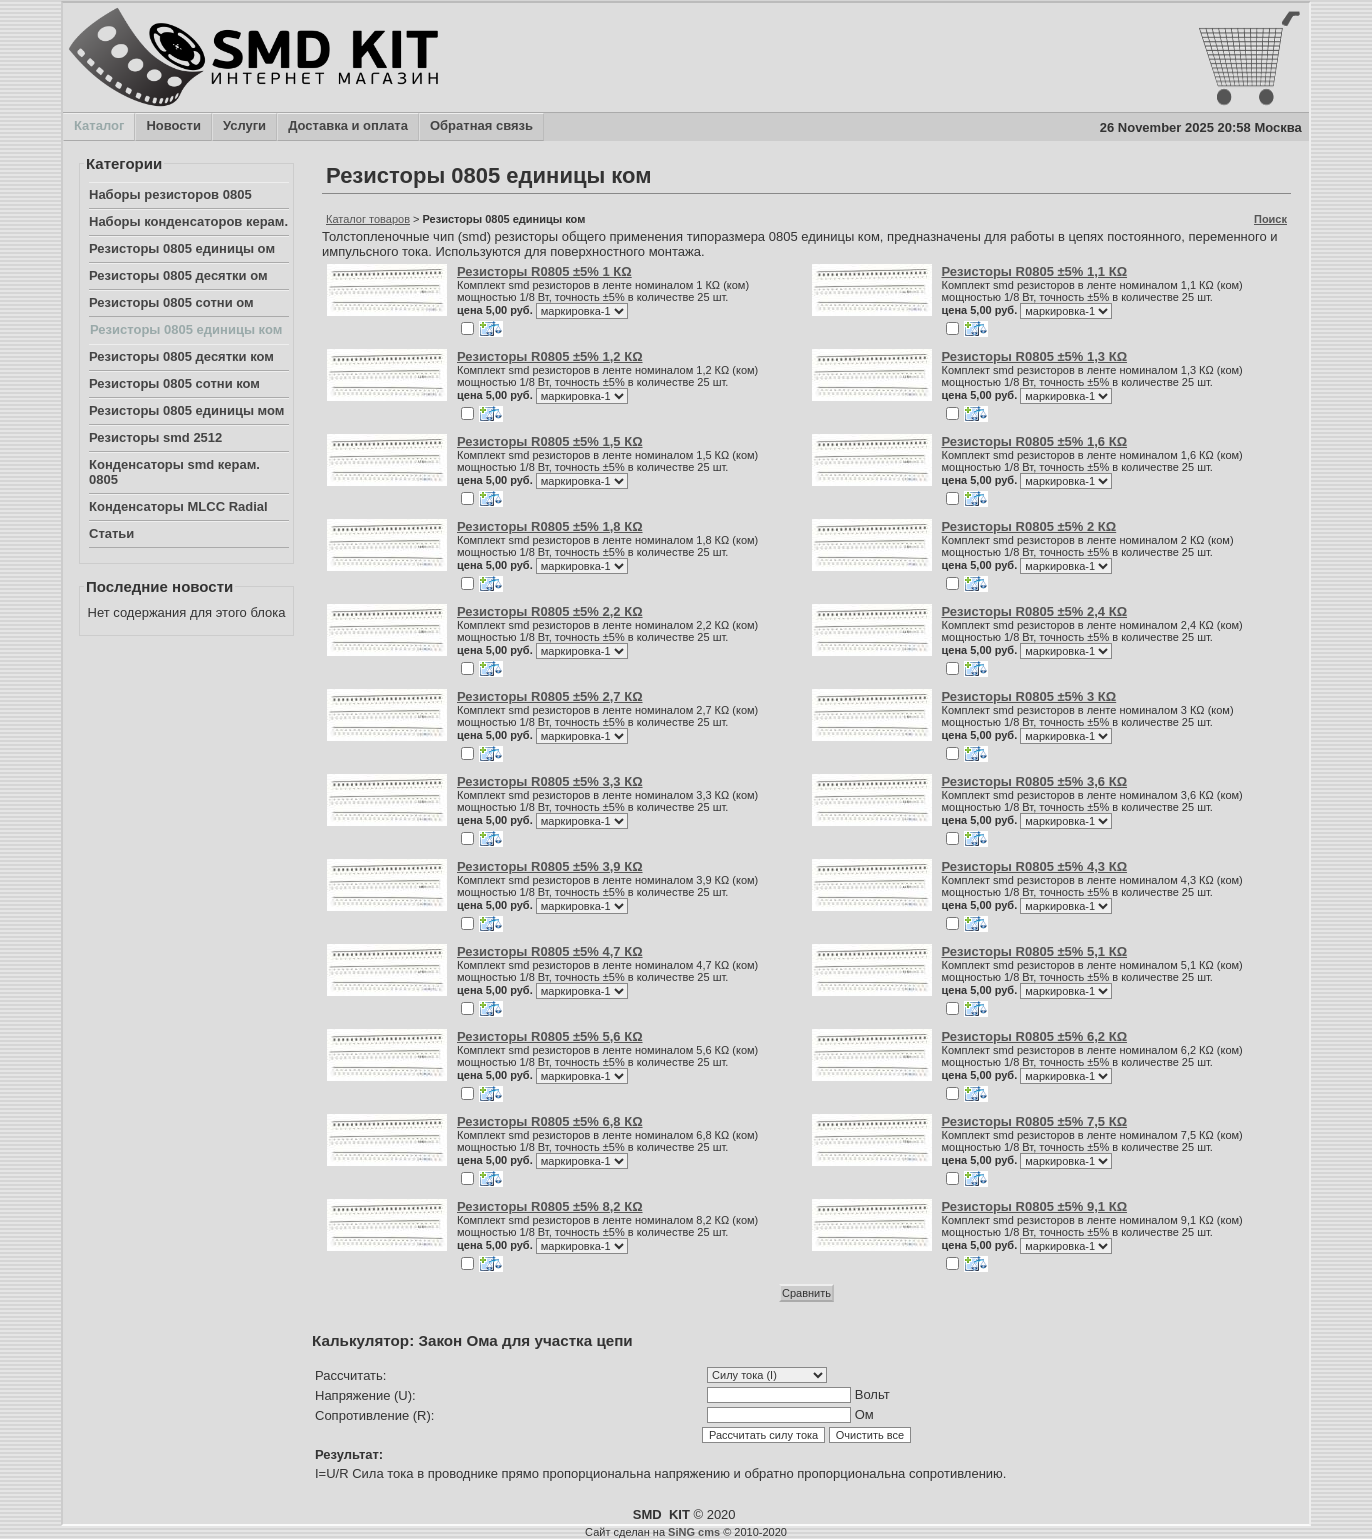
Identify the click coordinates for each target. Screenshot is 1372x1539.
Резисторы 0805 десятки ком (181, 356)
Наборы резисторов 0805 (170, 194)
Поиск (1270, 219)
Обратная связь (481, 127)
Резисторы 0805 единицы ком (186, 329)
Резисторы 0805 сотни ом (171, 302)
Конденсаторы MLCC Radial (178, 506)
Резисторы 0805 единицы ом (182, 248)
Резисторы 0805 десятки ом (178, 275)
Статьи (111, 533)
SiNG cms (694, 1532)
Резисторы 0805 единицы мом (186, 410)
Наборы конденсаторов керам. (188, 221)
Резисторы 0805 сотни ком (174, 383)
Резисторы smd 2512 (155, 437)
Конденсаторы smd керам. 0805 (174, 472)
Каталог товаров (368, 219)
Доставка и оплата (347, 127)
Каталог (98, 127)
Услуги (244, 127)
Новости (173, 127)
